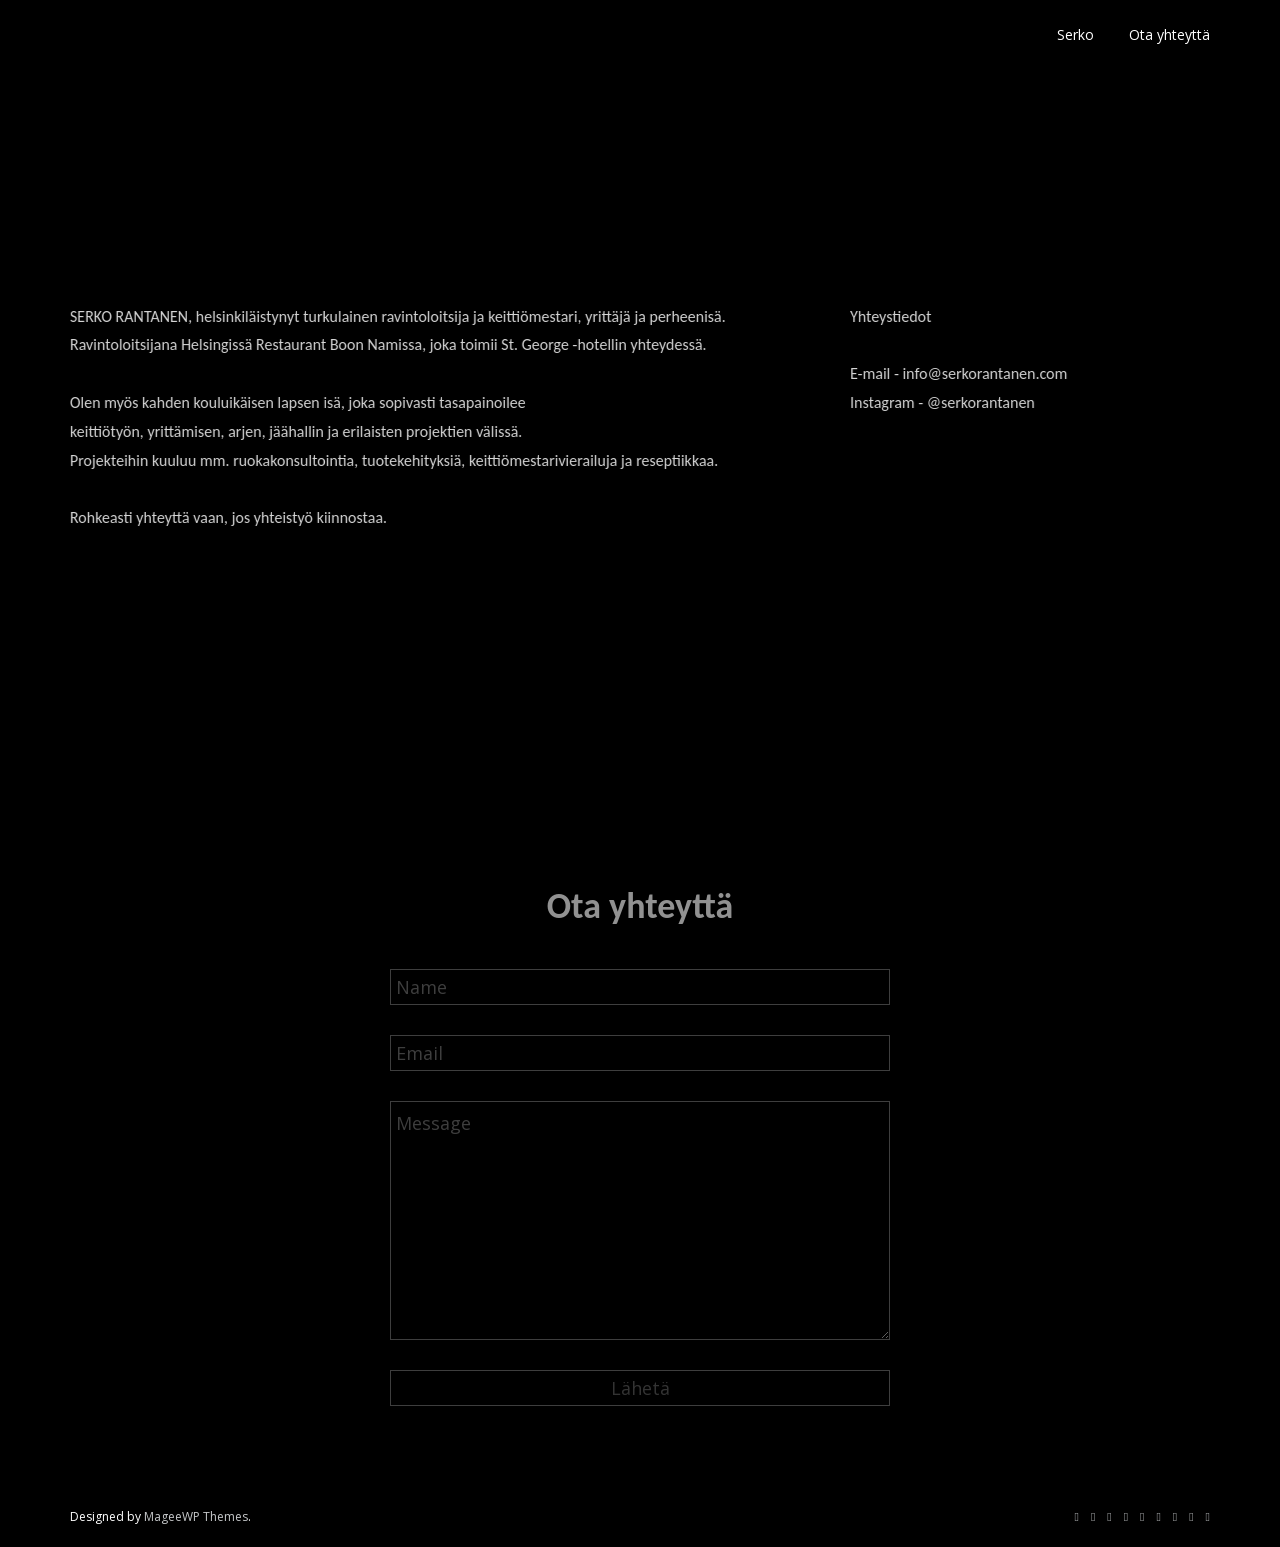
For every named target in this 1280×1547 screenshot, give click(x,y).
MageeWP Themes (196, 1516)
